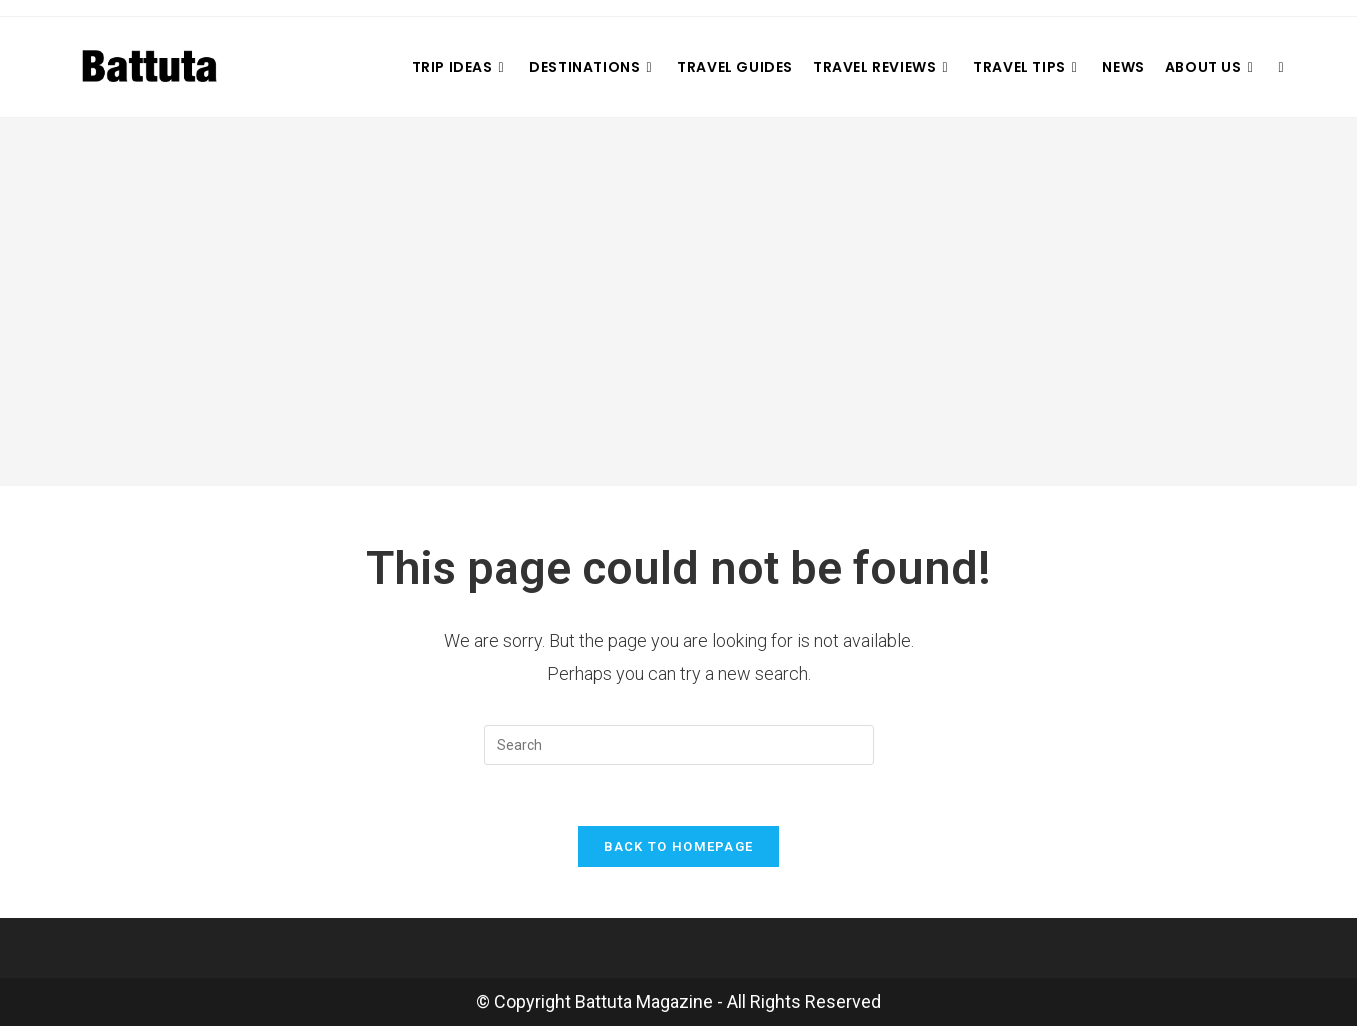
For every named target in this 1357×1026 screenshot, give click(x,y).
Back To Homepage (679, 846)
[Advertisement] (679, 302)
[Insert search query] (679, 745)
